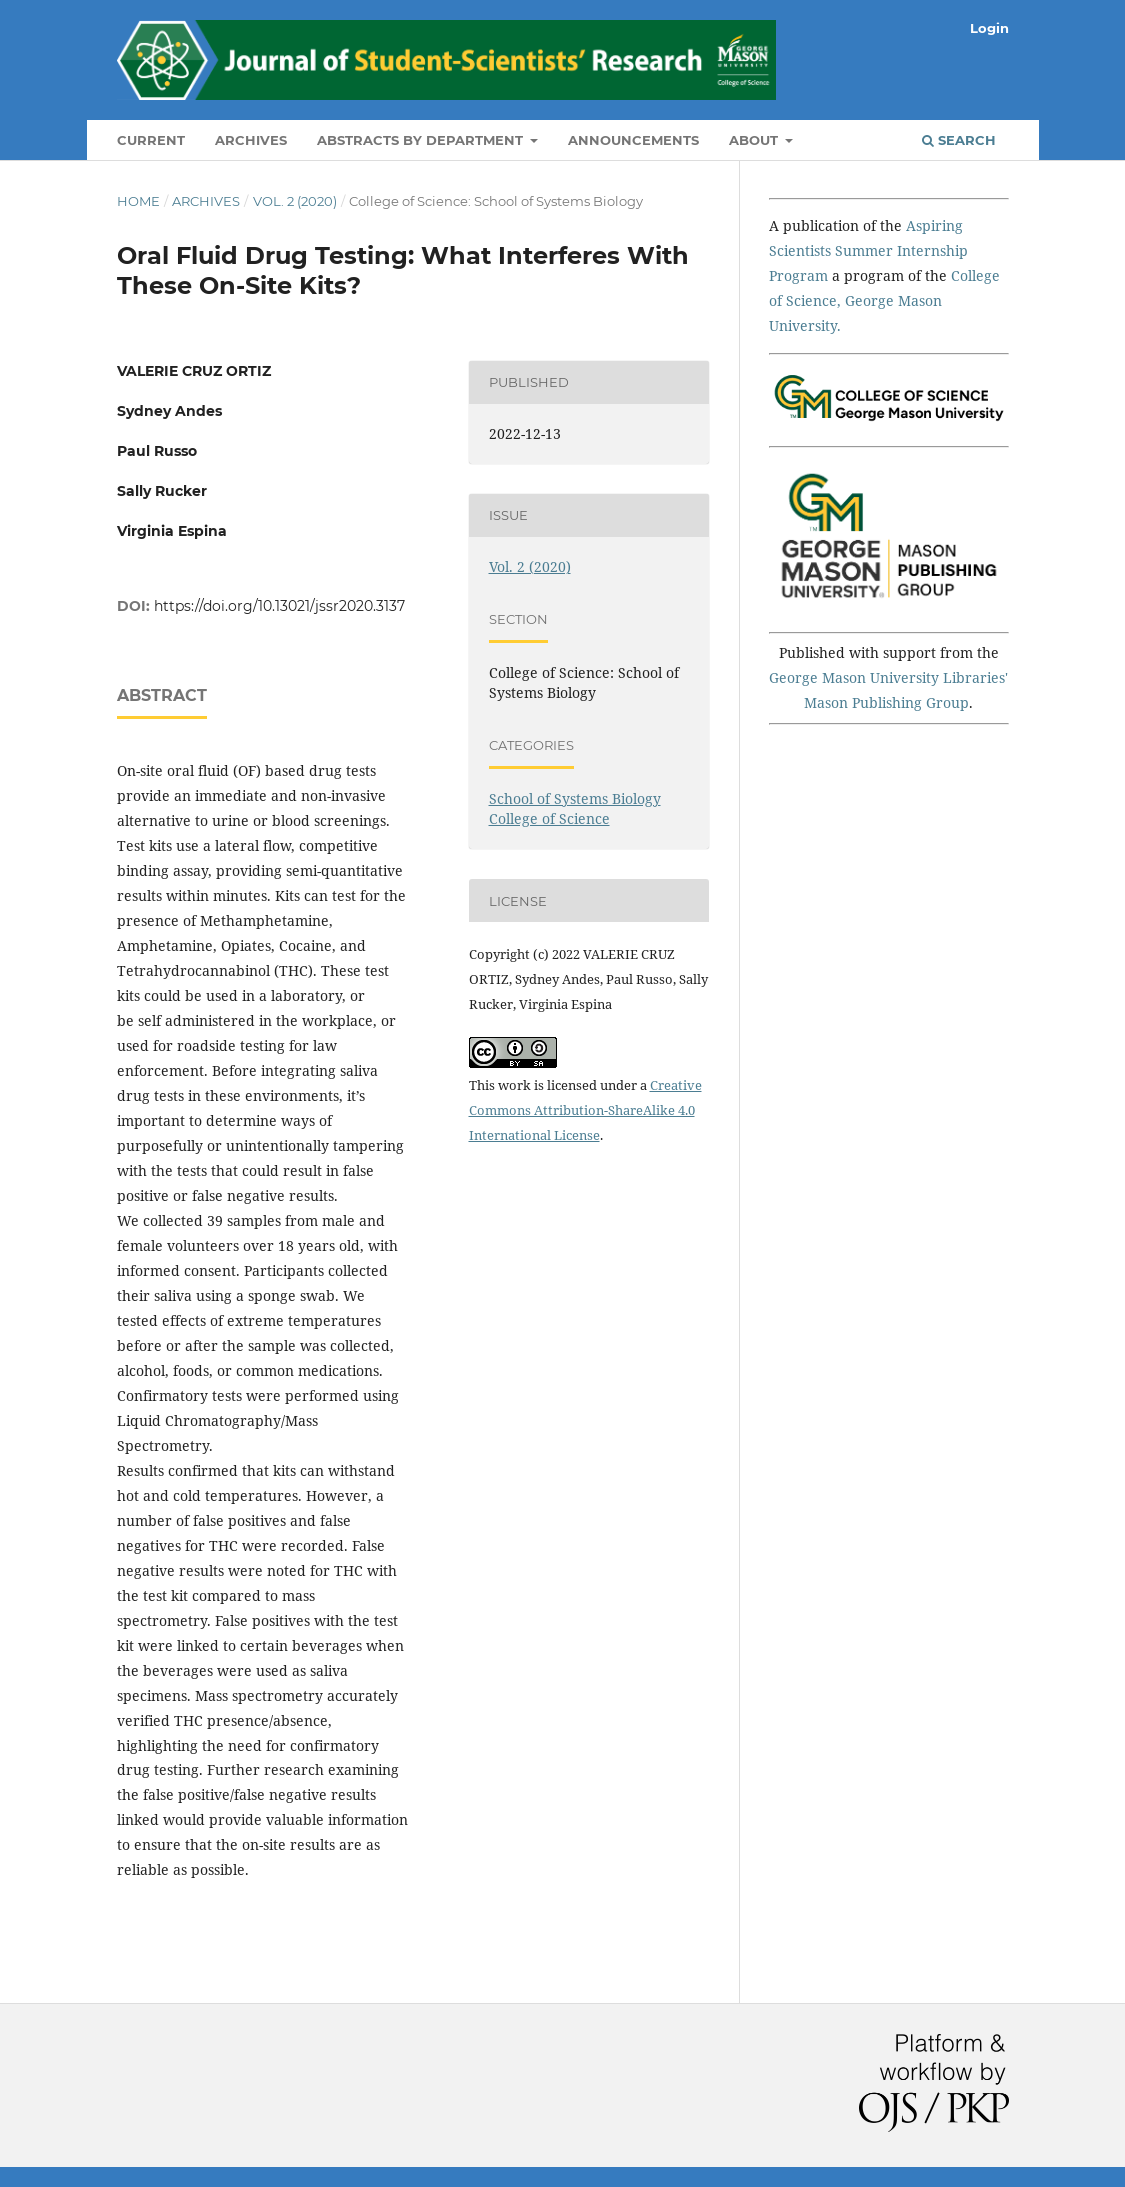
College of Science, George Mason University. (884, 300)
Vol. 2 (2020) (295, 201)
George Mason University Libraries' (888, 677)
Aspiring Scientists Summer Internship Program (868, 250)
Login (989, 28)
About (755, 140)
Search (959, 140)
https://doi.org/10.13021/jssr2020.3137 (279, 606)
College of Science (549, 818)
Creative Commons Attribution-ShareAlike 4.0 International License (585, 1110)
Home (138, 201)
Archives (251, 140)
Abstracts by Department (422, 140)
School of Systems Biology (575, 798)
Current (151, 140)
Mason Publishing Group (886, 702)
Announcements (633, 140)
